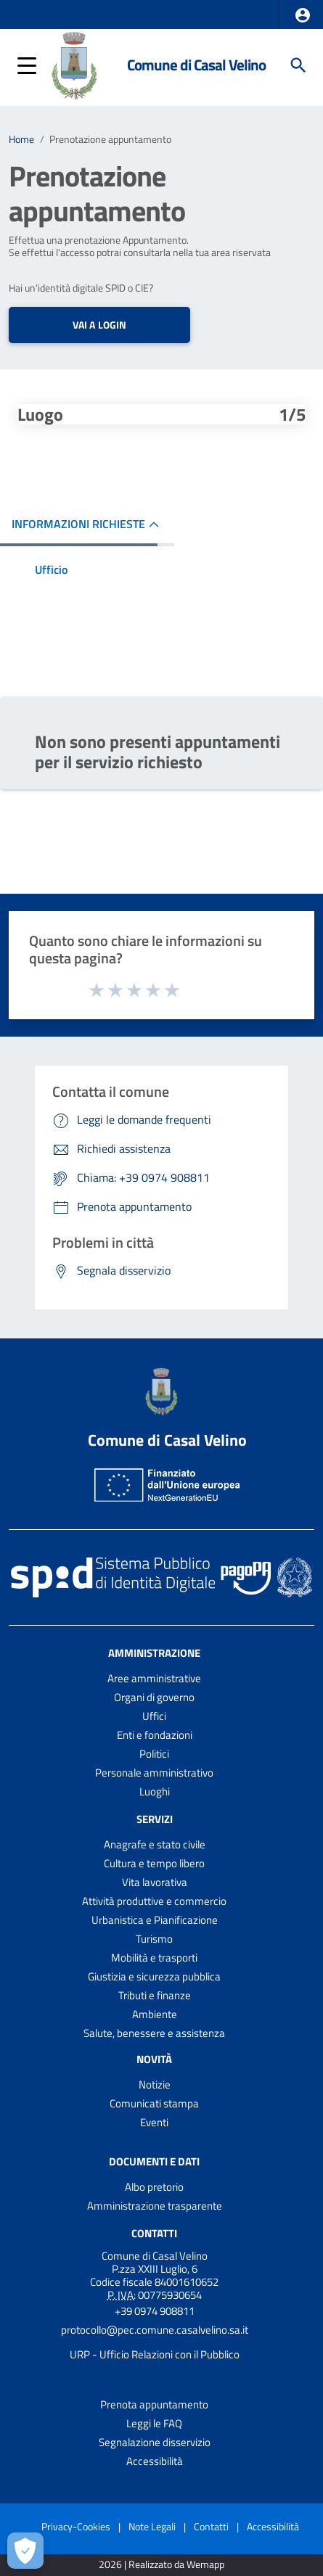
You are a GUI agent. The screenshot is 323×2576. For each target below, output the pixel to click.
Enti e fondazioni (154, 1735)
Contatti (154, 2233)
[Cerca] (298, 65)
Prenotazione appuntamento (110, 139)
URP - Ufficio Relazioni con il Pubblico (155, 2354)
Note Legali (152, 2526)
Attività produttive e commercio (154, 1901)
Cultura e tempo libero (154, 1863)
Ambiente (154, 2014)
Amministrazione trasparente (154, 2205)
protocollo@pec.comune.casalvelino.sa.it (154, 2329)
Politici (154, 1753)
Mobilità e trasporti (154, 1957)
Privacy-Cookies (75, 2526)
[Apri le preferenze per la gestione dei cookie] (25, 2550)
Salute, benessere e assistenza (154, 2033)
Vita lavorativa (154, 1882)
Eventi (154, 2122)
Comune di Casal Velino (196, 64)
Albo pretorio (154, 2186)
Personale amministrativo (154, 1772)
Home (21, 139)
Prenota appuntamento (154, 2404)
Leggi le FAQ (154, 2423)
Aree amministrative (154, 1678)
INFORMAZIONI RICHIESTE (78, 523)
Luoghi (154, 1791)
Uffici (154, 1716)
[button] (302, 15)
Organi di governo (154, 1697)
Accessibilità (154, 2461)
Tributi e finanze (154, 1995)
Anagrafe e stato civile (154, 1844)
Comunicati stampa (154, 2103)
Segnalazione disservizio (154, 2442)
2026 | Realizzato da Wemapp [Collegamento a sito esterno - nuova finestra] (161, 2565)
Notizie (155, 2084)
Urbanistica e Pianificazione (154, 1920)
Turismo (154, 1938)
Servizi (154, 1819)
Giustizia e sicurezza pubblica (154, 1976)
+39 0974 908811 (155, 2311)
